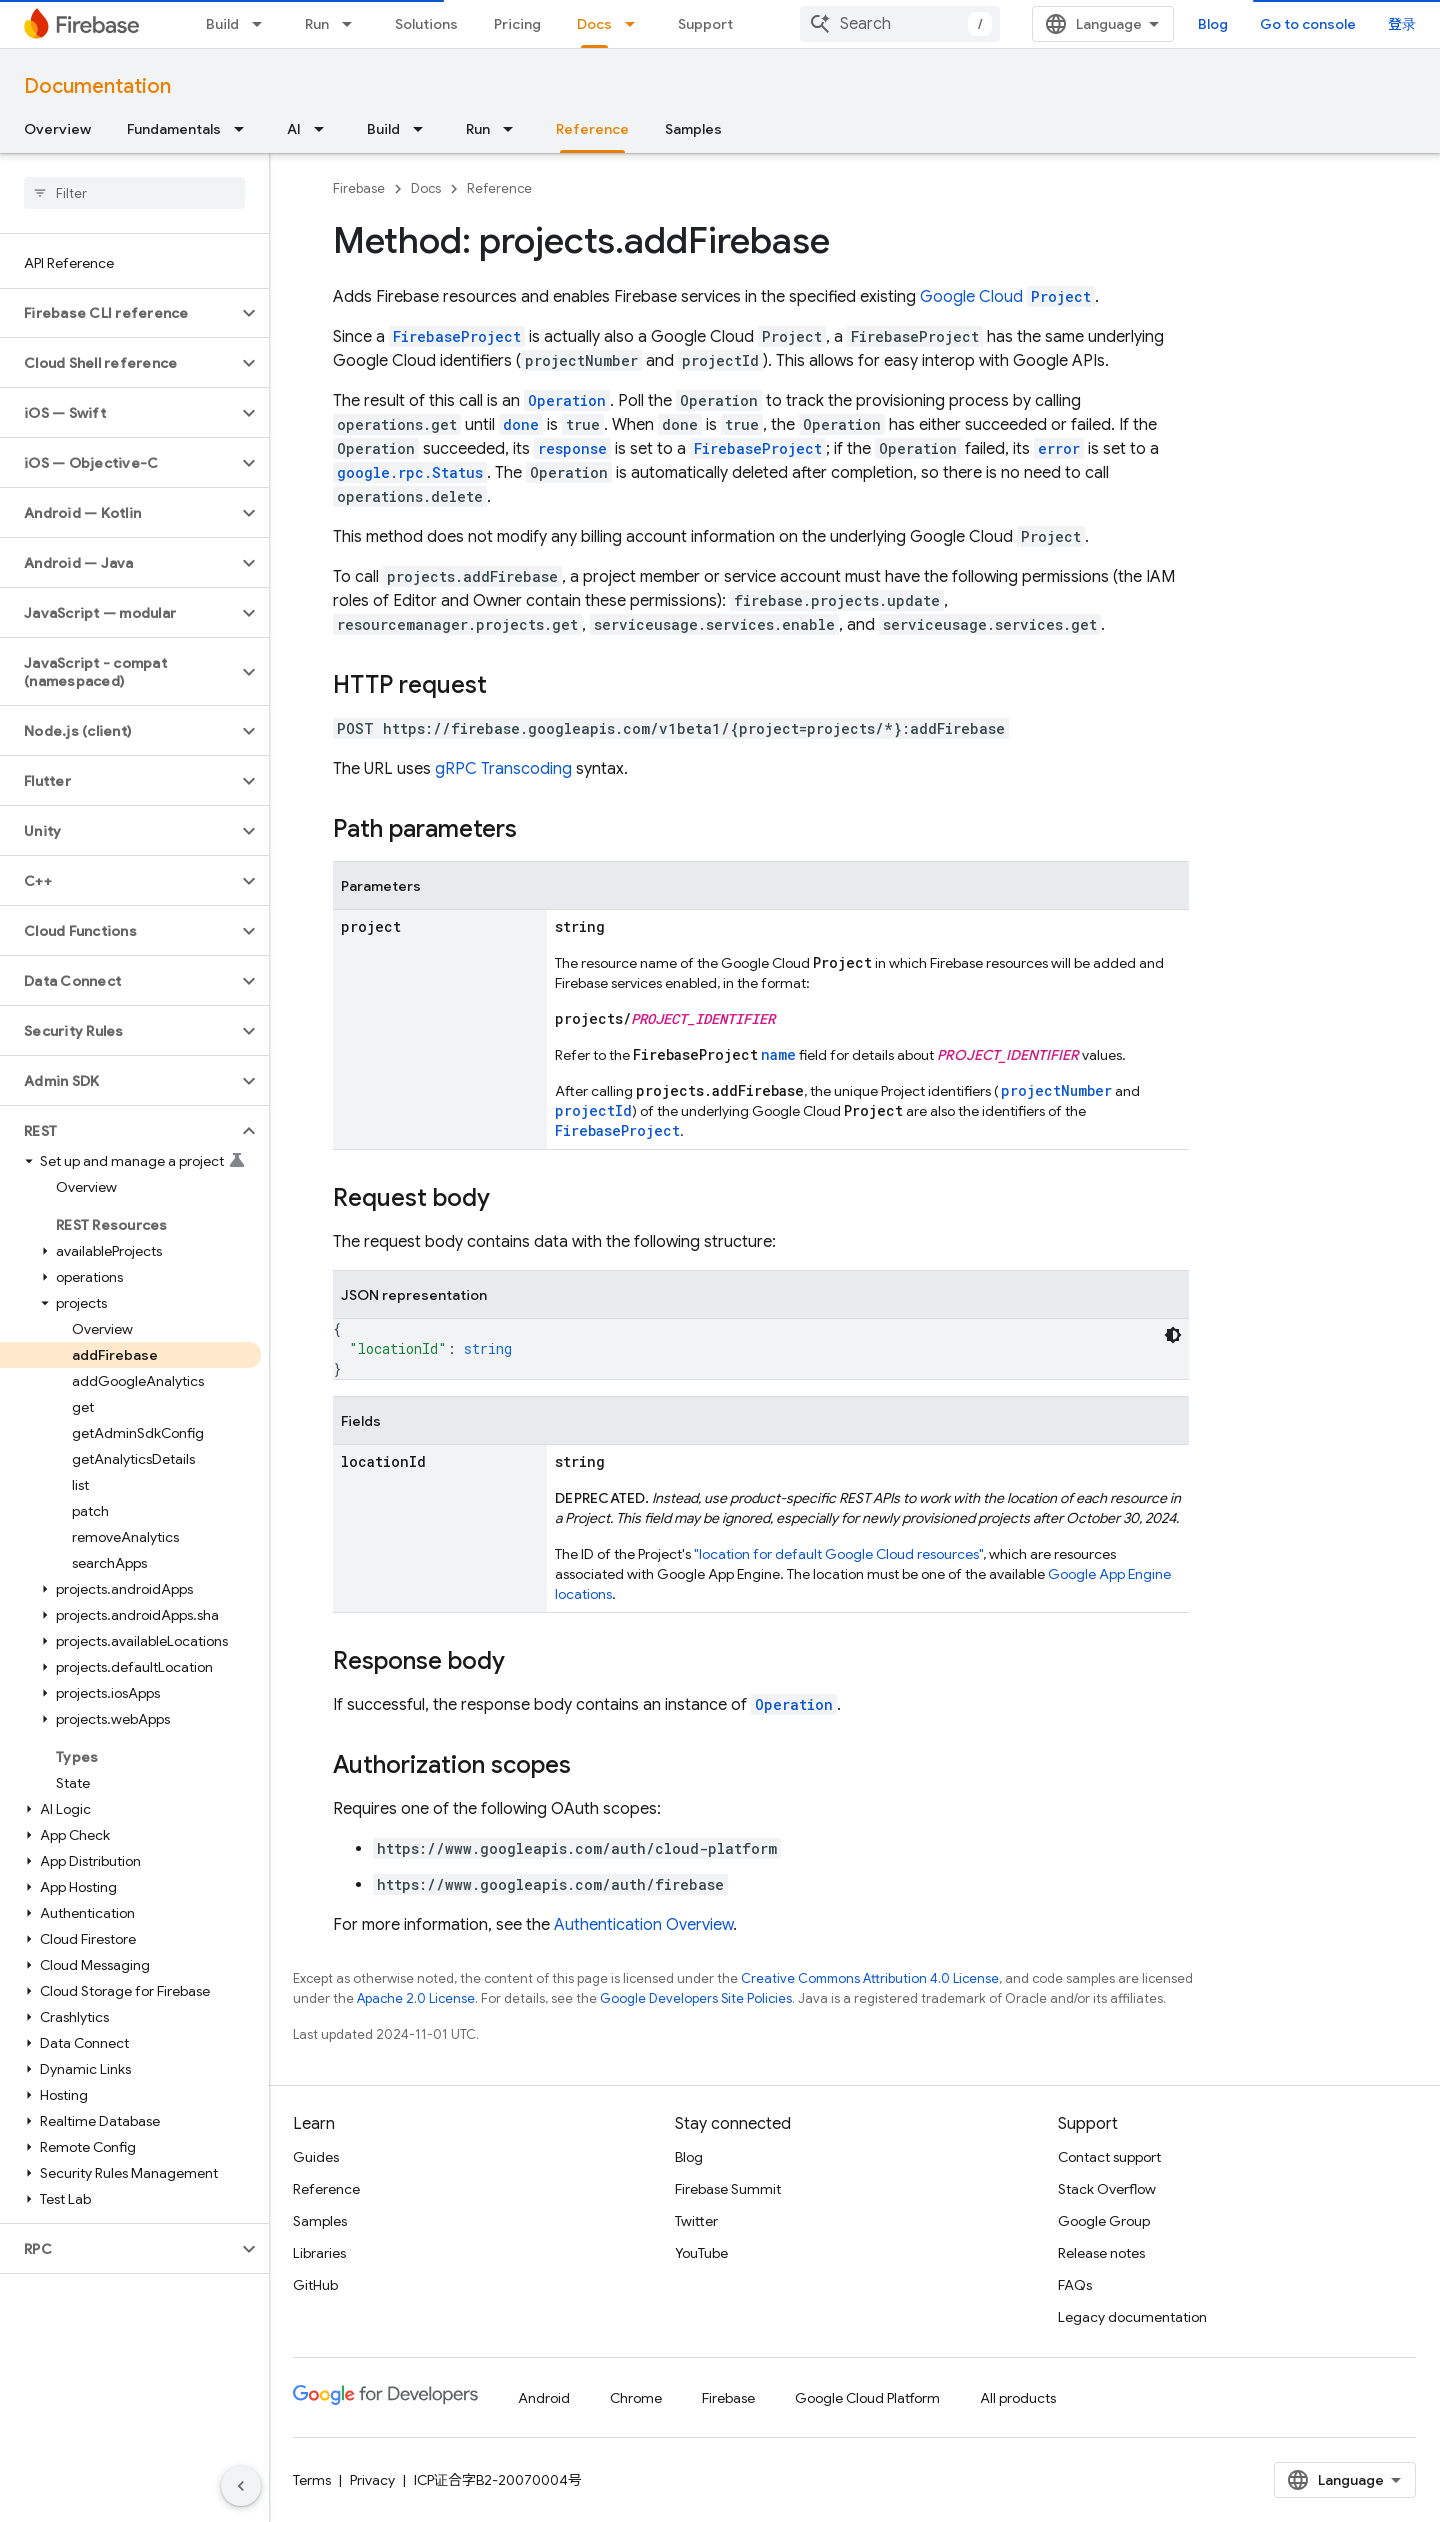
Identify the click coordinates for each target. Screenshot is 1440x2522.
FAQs (1075, 2285)
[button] (118, 313)
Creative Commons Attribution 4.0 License (870, 1978)
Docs (426, 188)
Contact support (1109, 2157)
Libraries (319, 2253)
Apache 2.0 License (416, 1998)
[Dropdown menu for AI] (325, 129)
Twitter (696, 2221)
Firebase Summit (728, 2189)
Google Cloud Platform (867, 2398)
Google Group (1104, 2221)
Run (317, 24)
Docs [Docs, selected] (594, 24)
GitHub (315, 2285)
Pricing (517, 24)
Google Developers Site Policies (696, 1998)
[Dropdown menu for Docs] (636, 24)
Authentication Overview (643, 1925)
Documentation (97, 86)
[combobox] (900, 24)
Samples (693, 129)
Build (222, 24)
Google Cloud (1007, 297)
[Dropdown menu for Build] (263, 24)
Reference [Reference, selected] (592, 129)
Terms (312, 2480)
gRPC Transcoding (503, 769)
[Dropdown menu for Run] (353, 24)
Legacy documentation (1132, 2317)
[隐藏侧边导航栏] (241, 2486)
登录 (1402, 24)
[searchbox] (134, 193)
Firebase (359, 188)
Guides (316, 2157)
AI (294, 129)
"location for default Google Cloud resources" (838, 1554)
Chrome (636, 2398)
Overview (57, 129)
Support (705, 24)
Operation (794, 1704)
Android (544, 2398)
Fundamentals (174, 129)
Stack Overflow (1107, 2189)
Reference (499, 188)
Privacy (372, 2480)
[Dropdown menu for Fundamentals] (245, 129)
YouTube (701, 2253)
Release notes (1101, 2253)
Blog (1213, 24)
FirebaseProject (457, 336)
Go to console (1308, 24)
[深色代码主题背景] (1173, 1335)
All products (1018, 2398)
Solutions (426, 24)
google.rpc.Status (410, 472)
